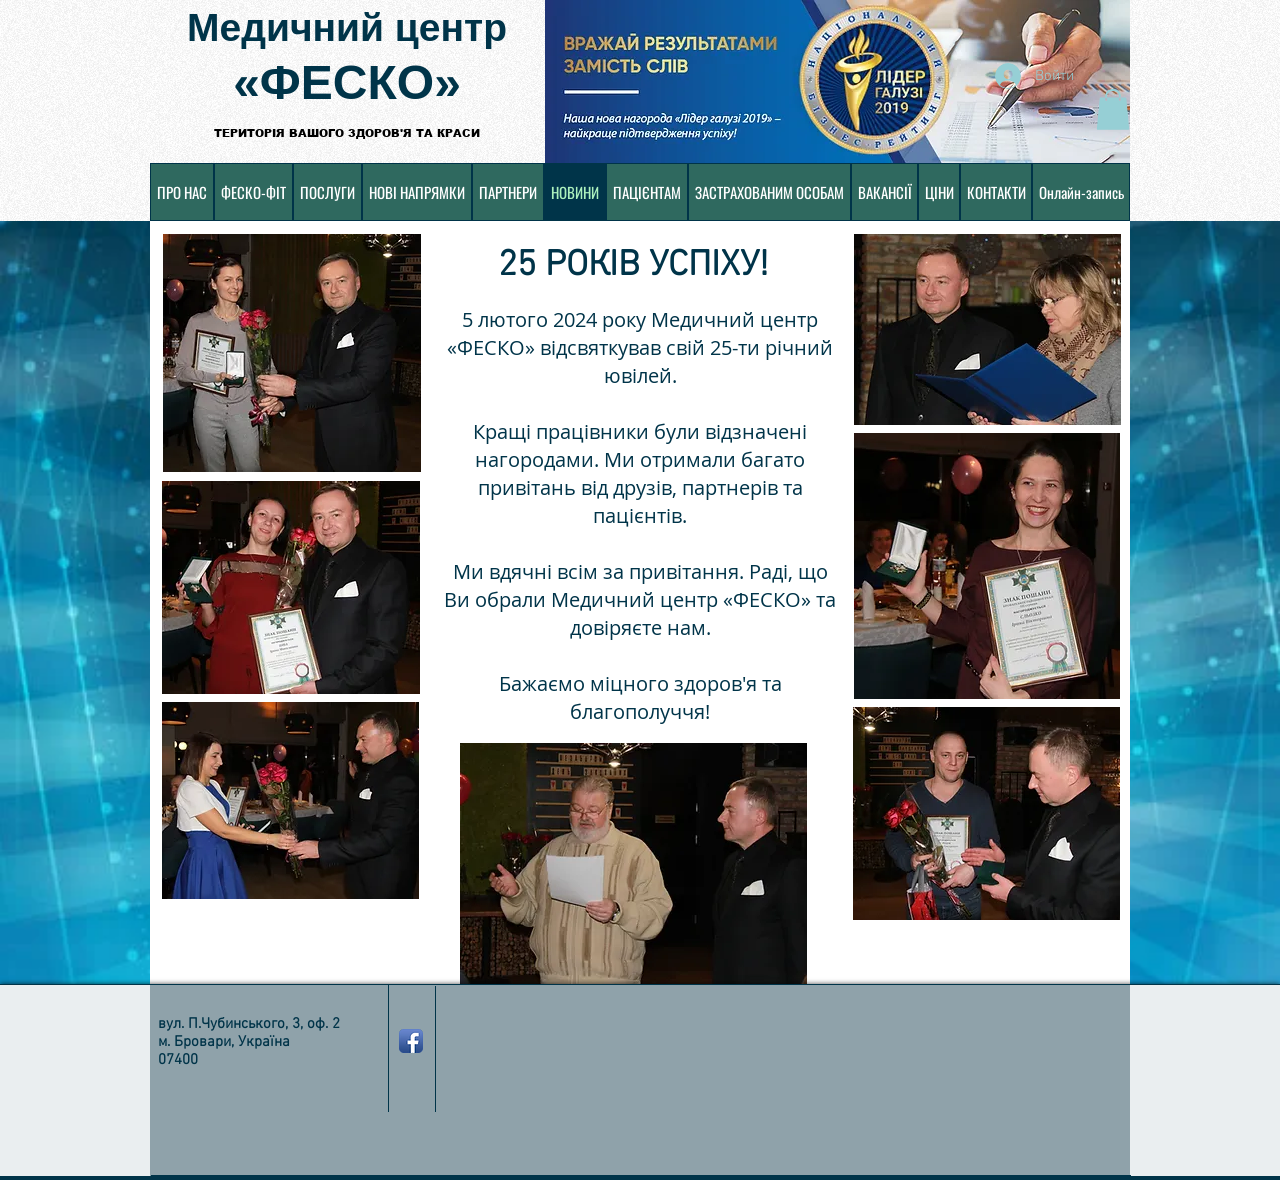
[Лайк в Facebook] (574, 1130)
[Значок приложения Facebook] (411, 1041)
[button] (1113, 109)
